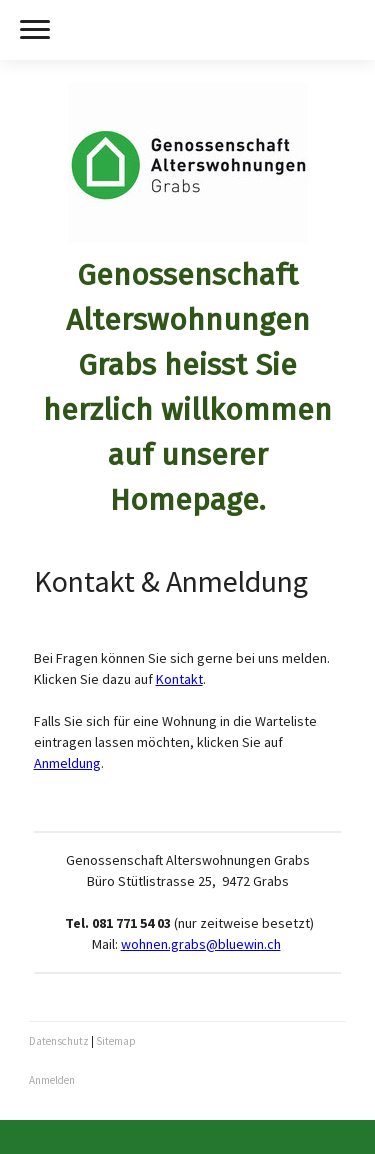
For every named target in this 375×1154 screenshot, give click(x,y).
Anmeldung (67, 763)
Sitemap (116, 1041)
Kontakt (179, 679)
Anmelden (52, 1080)
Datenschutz (59, 1041)
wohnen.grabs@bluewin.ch (201, 944)
